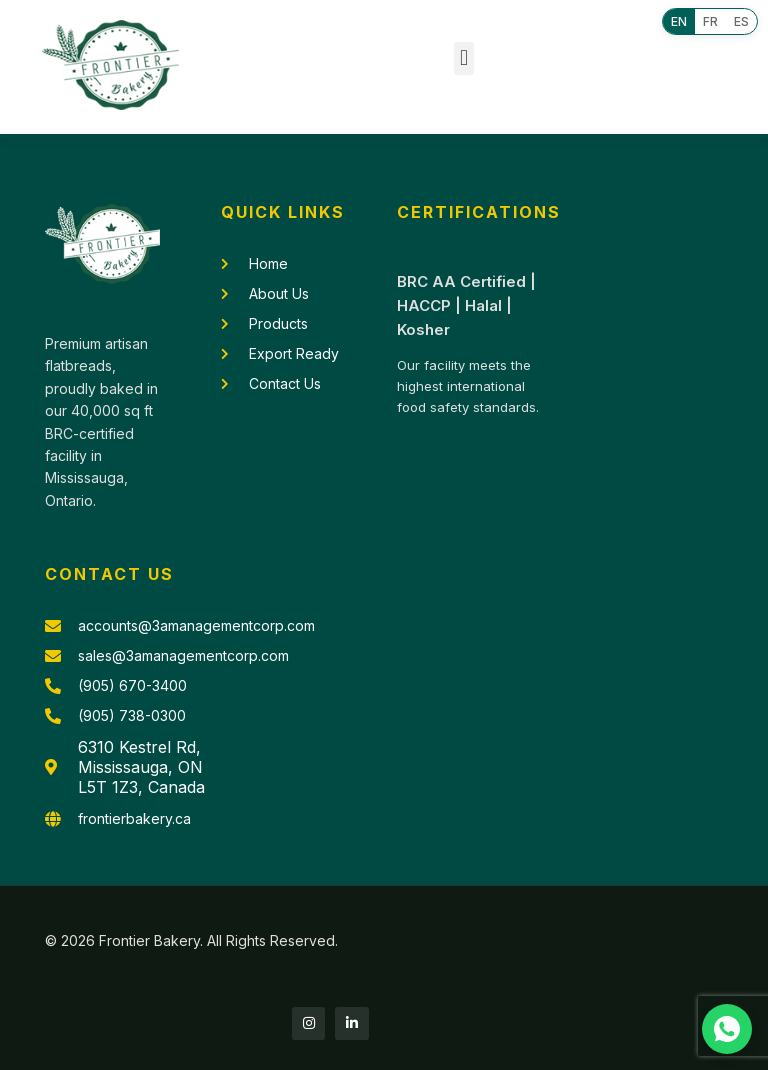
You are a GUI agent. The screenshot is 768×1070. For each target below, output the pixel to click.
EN (679, 21)
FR (710, 21)
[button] (463, 58)
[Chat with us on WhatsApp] (727, 1029)
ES (741, 21)
